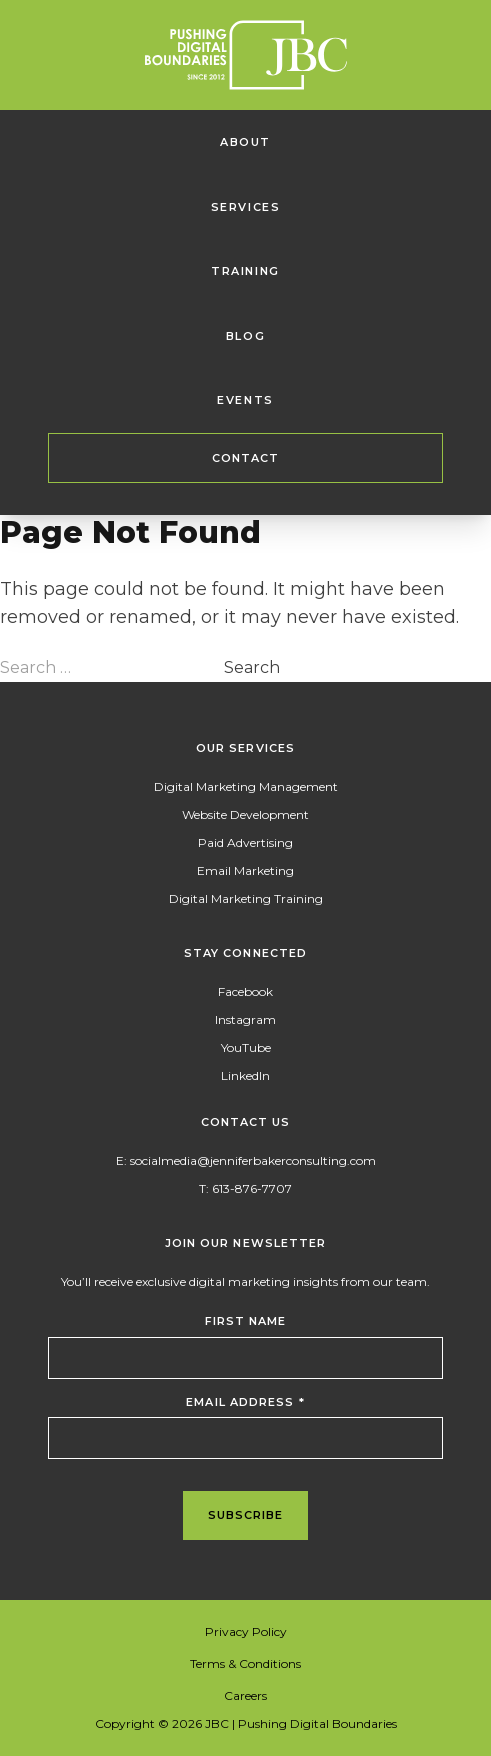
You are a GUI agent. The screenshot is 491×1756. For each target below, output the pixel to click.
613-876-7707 (252, 1188)
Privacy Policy (246, 1631)
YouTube (246, 1047)
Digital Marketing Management (246, 786)
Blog (245, 336)
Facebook (245, 991)
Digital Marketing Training (246, 898)
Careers (245, 1695)
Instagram (245, 1019)
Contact (246, 458)
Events (245, 400)
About (245, 142)
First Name (246, 1321)
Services (246, 207)
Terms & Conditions (245, 1663)
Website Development (245, 814)
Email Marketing (245, 870)
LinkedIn (245, 1075)
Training (245, 271)
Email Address (245, 1402)
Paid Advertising (245, 842)
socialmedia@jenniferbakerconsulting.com (253, 1160)
